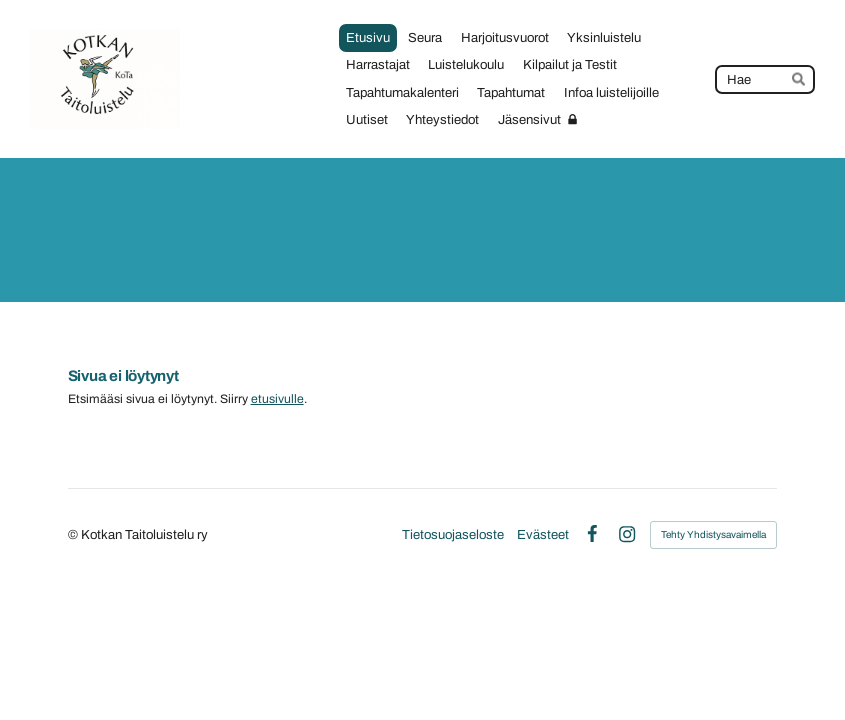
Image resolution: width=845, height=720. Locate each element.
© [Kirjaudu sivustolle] (74, 534)
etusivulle (277, 399)
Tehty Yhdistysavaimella (713, 534)
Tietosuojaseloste (453, 534)
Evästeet (543, 534)
